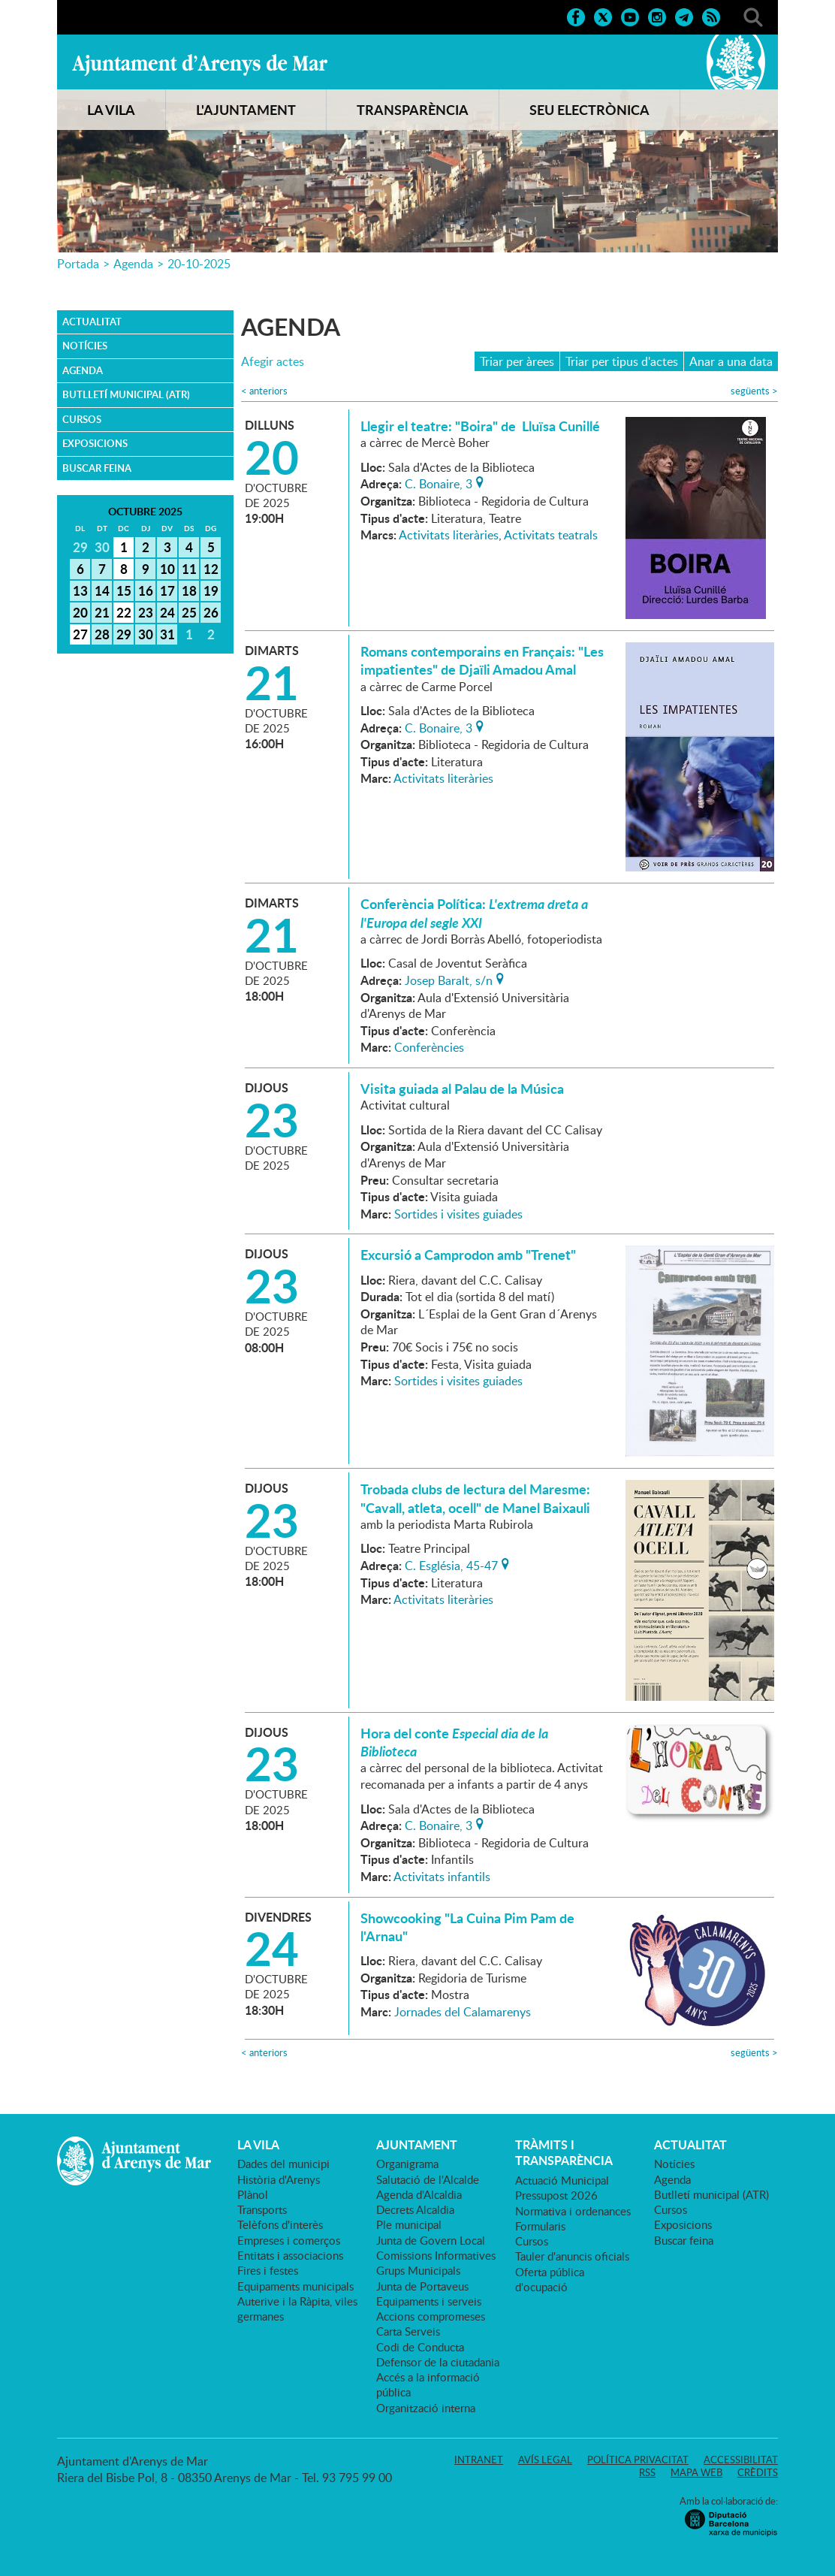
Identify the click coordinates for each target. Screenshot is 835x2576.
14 (102, 590)
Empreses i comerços (288, 2240)
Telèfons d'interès (280, 2224)
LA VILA (111, 109)
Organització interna (425, 2407)
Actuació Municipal (562, 2180)
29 (123, 634)
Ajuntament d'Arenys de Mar (199, 64)
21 (102, 612)
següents (754, 391)
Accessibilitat (741, 2459)
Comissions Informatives (436, 2255)
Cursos (81, 419)
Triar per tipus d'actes (621, 361)
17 (167, 590)
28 (102, 634)
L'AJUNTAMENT (246, 109)
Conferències (429, 1047)
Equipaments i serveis (428, 2301)
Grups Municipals (418, 2270)
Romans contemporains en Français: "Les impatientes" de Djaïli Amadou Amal (482, 660)
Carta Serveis (408, 2331)
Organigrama (407, 2163)
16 (145, 590)
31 (167, 634)
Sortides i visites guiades (458, 1214)
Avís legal (545, 2459)
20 (80, 612)
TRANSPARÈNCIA (413, 109)
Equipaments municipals (295, 2286)
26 (211, 612)
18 (189, 590)
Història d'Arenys (278, 2179)
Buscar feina (96, 468)
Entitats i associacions (290, 2255)
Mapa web (696, 2472)
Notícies (84, 345)
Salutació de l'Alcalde (427, 2179)
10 (167, 569)
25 (189, 612)
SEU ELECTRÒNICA (589, 109)
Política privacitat (638, 2459)
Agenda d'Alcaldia (419, 2194)
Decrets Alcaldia (415, 2209)
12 (211, 569)
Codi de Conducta (420, 2346)
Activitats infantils (441, 1876)
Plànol (252, 2194)
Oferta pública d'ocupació (549, 2279)
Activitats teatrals (551, 535)
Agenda (133, 263)
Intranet (478, 2459)
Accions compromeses (430, 2316)
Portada (78, 263)
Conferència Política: (474, 913)
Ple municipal (409, 2224)
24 (167, 612)
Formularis (540, 2225)
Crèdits (757, 2472)
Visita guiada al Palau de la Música (462, 1088)
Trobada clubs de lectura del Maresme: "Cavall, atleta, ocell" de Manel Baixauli (475, 1498)
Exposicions (95, 443)
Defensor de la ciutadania (437, 2361)
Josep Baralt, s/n (449, 979)
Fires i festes (267, 2270)
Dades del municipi (283, 2163)
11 (189, 569)
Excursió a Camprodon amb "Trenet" (468, 1254)
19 (211, 590)
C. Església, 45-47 (451, 1564)
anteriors (264, 391)
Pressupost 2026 (556, 2195)
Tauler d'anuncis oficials (572, 2255)
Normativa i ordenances (573, 2210)
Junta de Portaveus (422, 2286)
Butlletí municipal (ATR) (126, 394)
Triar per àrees (517, 361)
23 (145, 612)
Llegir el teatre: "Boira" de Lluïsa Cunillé (480, 426)
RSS (647, 2472)
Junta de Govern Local (430, 2240)
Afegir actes (272, 362)
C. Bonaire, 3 (438, 482)
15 (123, 590)
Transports (262, 2209)
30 (145, 634)
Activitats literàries (449, 535)
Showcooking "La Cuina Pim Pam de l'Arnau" (467, 1927)
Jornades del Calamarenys (462, 2012)
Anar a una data (731, 361)
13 (80, 590)
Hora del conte (454, 1742)
